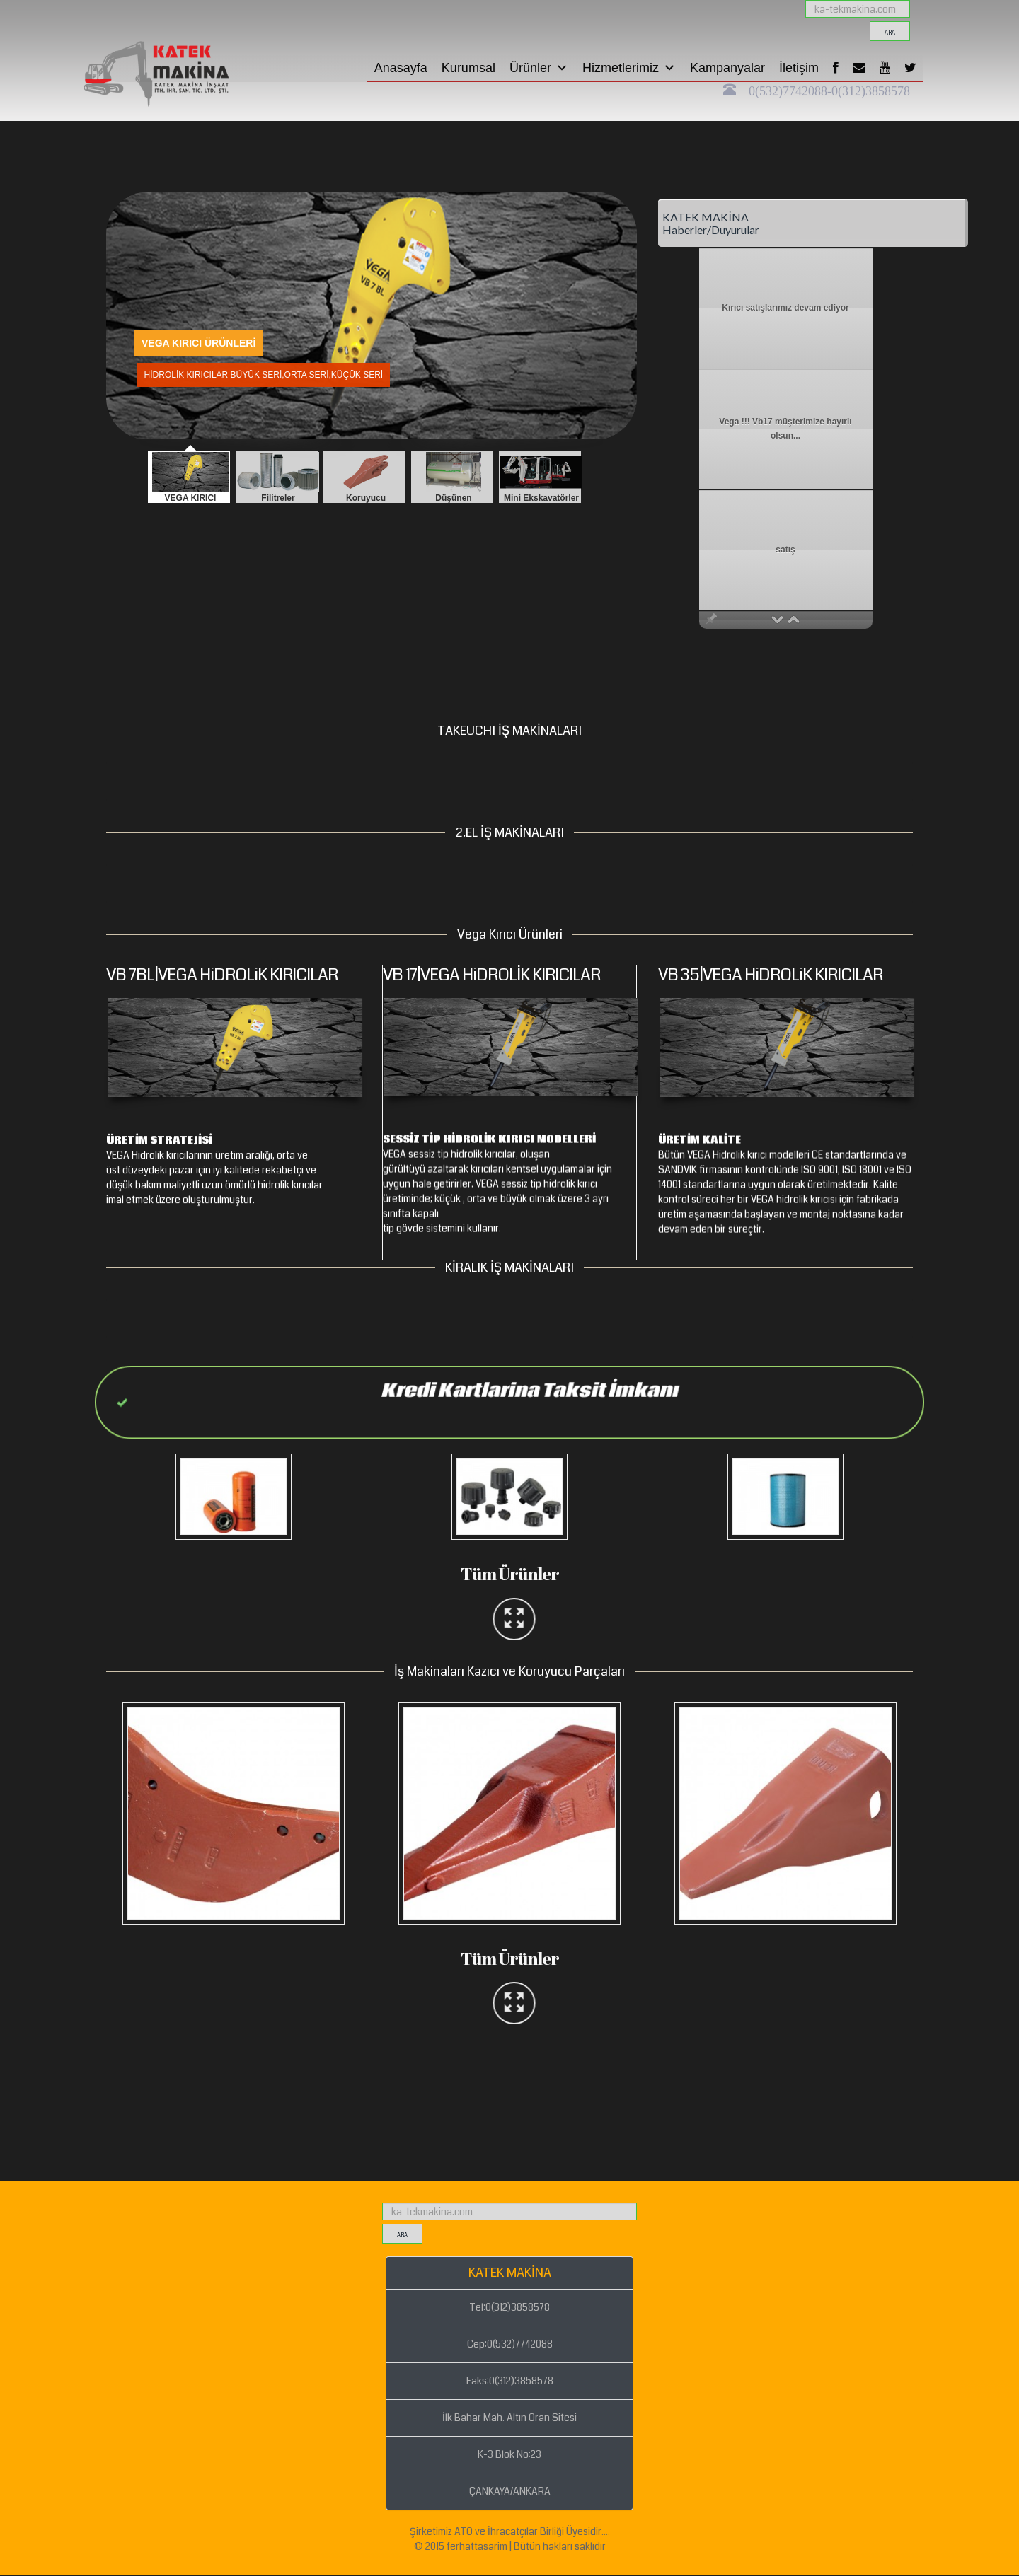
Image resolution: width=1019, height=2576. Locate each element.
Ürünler (539, 68)
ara (890, 33)
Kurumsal (468, 68)
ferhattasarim (477, 2546)
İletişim (799, 68)
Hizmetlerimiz (629, 68)
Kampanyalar (727, 68)
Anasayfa (400, 68)
